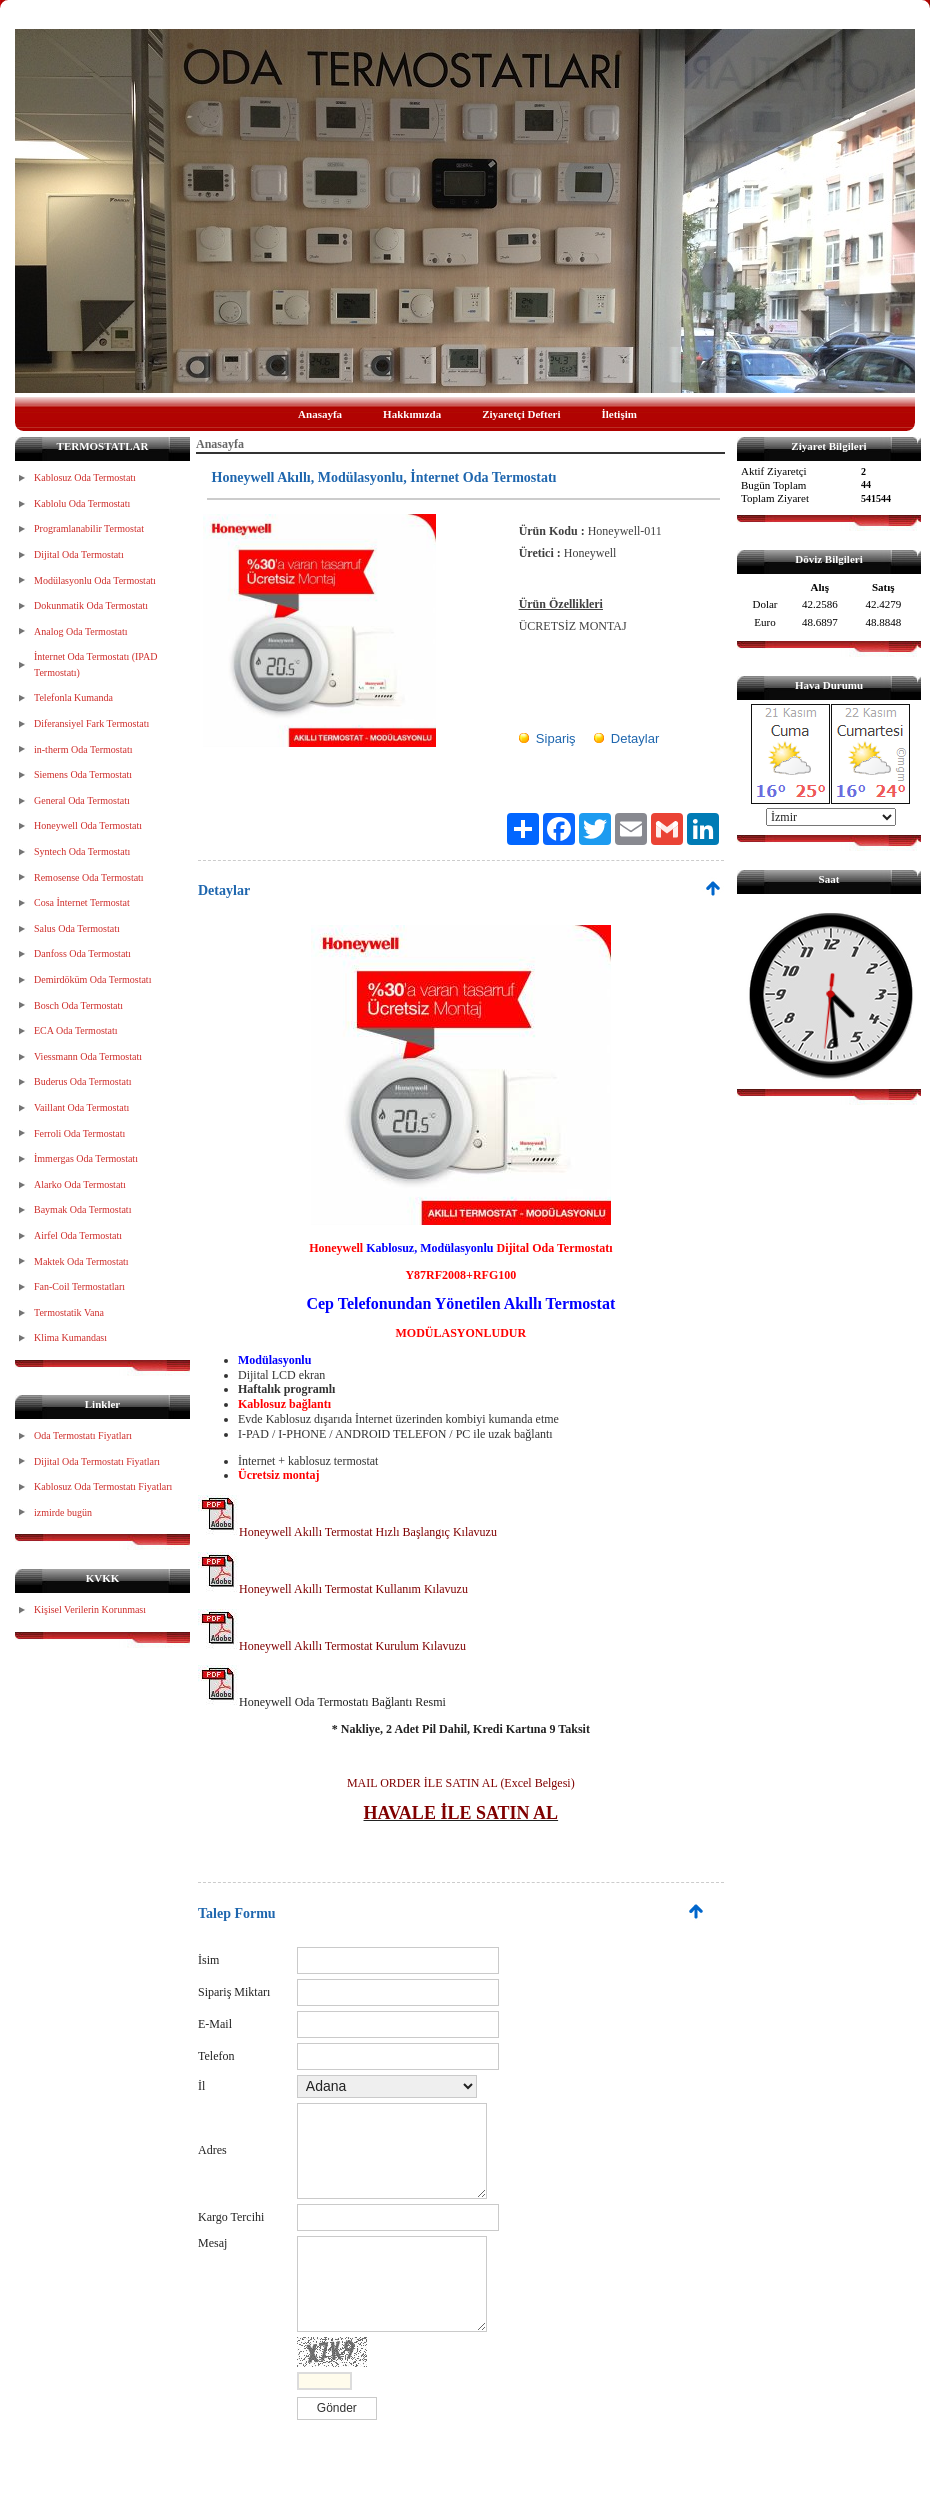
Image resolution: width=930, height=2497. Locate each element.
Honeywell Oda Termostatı (88, 825)
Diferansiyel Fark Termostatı (91, 723)
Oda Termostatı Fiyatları (83, 1435)
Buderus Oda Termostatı (82, 1081)
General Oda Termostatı (82, 800)
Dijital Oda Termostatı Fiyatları (97, 1461)
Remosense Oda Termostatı (89, 877)
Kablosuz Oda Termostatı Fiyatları (103, 1486)
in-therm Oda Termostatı (83, 749)
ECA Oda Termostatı (76, 1030)
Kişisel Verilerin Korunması (90, 1609)
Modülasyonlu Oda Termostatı (95, 580)
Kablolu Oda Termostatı (82, 503)
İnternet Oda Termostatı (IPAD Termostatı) (95, 664)
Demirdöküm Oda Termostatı (92, 979)
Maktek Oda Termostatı (81, 1261)
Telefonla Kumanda (73, 697)
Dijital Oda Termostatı (79, 554)
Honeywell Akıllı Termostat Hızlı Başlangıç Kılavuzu (347, 1532)
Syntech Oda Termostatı (82, 851)
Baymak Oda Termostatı (82, 1209)
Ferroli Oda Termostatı (79, 1133)
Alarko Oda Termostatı (80, 1184)
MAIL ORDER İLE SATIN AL (422, 1783)
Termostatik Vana (69, 1312)
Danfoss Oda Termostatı (82, 953)
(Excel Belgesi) (535, 1783)
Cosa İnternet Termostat (82, 902)
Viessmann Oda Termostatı (88, 1056)
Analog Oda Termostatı (81, 631)
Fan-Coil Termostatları (79, 1286)
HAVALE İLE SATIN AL (461, 1813)
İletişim (618, 414)
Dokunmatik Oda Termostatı (91, 605)
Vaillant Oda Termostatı (81, 1107)
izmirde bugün (63, 1512)
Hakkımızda (412, 414)
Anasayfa (320, 414)
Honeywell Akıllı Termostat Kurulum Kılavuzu (332, 1646)
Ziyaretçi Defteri (521, 414)
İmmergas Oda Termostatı (86, 1158)
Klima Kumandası (70, 1337)
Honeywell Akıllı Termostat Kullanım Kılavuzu (333, 1589)
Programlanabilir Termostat (89, 528)
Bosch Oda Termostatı (78, 1005)
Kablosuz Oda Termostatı (85, 477)
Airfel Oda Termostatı (78, 1235)
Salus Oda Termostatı (77, 928)
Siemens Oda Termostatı (83, 774)
